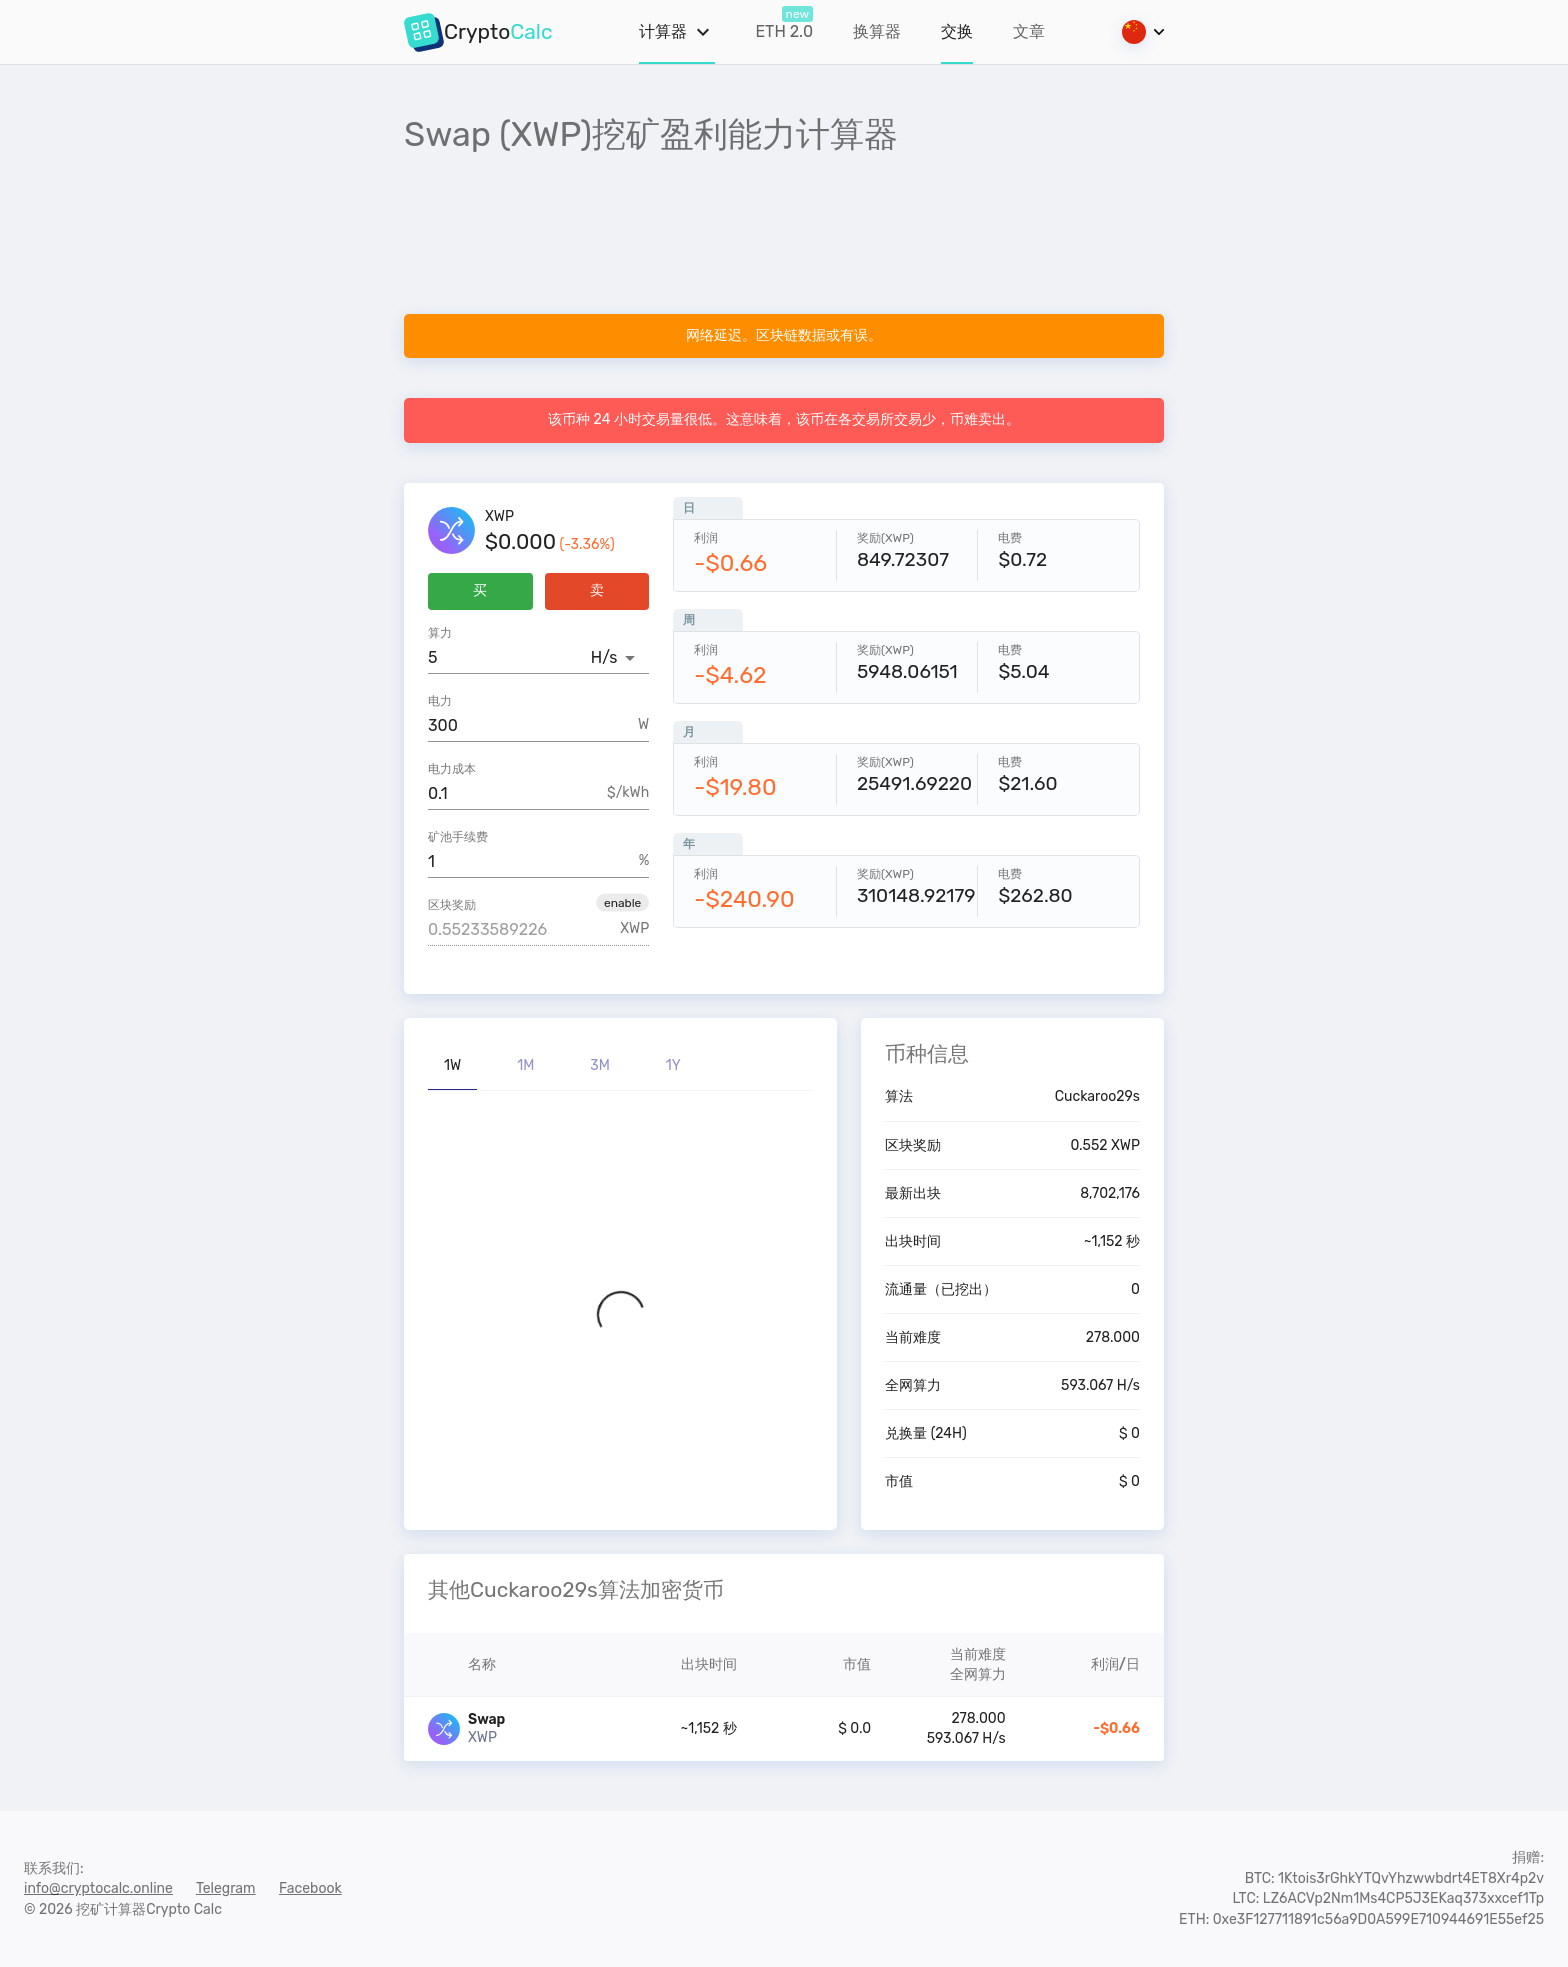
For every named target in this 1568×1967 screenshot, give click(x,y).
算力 (440, 633)
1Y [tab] (673, 1065)
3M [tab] (600, 1065)
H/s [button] (604, 657)
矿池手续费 (458, 837)
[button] (622, 902)
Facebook (310, 1888)
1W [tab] (452, 1065)
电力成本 (452, 769)
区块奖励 (452, 905)
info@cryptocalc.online (98, 1888)
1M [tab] (525, 1065)
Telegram (226, 1888)
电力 (440, 701)
